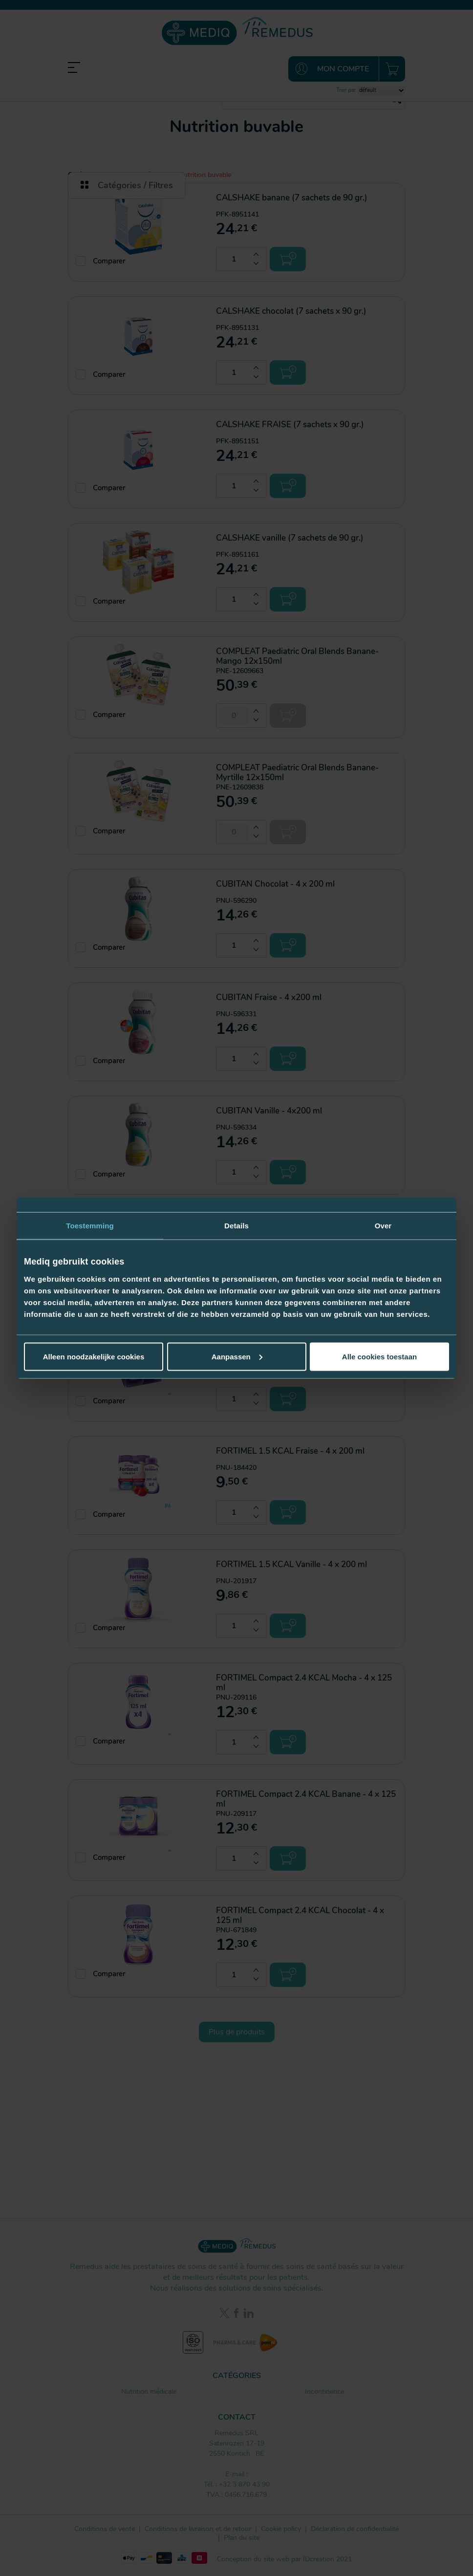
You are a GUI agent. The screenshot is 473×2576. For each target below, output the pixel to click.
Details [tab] (236, 1226)
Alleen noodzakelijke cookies (94, 1356)
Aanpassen (237, 1356)
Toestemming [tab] (90, 1226)
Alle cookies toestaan (379, 1356)
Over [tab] (383, 1226)
